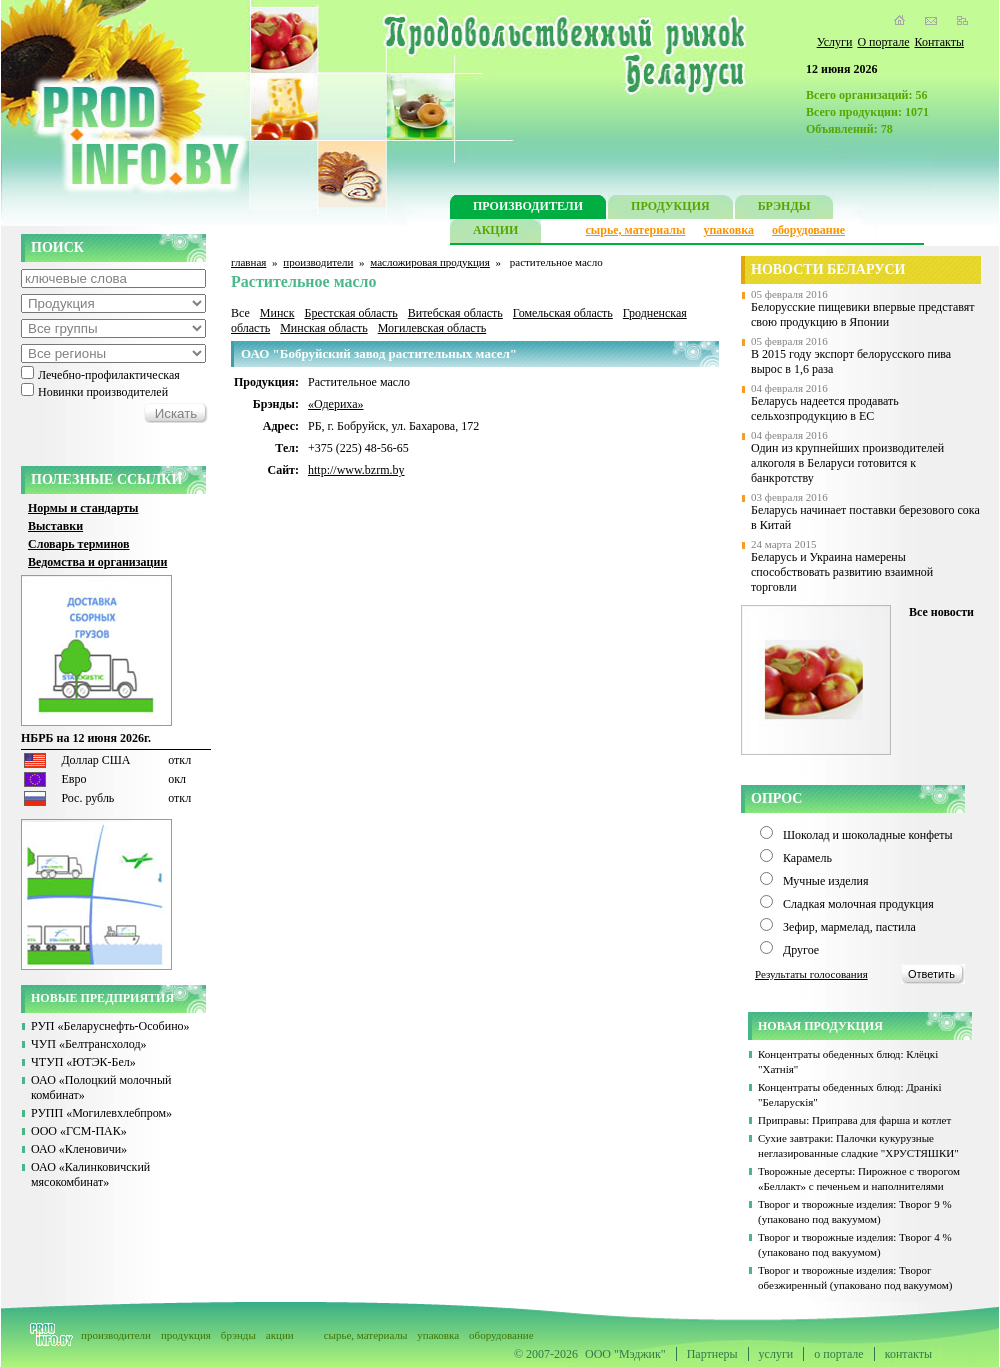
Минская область (324, 328)
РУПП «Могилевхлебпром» (101, 1113)
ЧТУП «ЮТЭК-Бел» (83, 1062)
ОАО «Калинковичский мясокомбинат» (90, 1174)
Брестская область (350, 313)
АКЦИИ (495, 232)
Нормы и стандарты (83, 508)
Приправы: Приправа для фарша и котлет (854, 1120)
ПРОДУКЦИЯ (670, 208)
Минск (277, 313)
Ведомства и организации (97, 562)
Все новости (941, 612)
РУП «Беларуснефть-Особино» (110, 1026)
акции (280, 1335)
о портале (838, 1354)
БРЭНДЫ (784, 208)
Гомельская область (563, 313)
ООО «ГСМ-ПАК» (79, 1131)
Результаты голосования (811, 974)
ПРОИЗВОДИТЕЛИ (528, 208)
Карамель (807, 858)
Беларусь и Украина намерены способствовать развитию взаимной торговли (842, 572)
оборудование (808, 230)
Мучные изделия (826, 881)
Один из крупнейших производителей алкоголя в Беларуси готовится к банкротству (847, 463)
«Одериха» (336, 404)
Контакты (939, 42)
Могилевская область (432, 328)
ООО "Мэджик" (625, 1354)
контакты (908, 1354)
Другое (801, 950)
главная (248, 262)
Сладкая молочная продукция (858, 904)
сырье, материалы (636, 230)
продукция (186, 1335)
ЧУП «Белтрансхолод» (89, 1044)
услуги (776, 1354)
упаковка (728, 230)
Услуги (835, 42)
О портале (883, 42)
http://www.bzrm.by (356, 470)
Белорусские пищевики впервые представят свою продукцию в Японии (863, 314)
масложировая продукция (429, 262)
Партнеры (712, 1354)
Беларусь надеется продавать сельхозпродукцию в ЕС (825, 408)
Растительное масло (359, 382)
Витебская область (455, 313)
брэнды (238, 1335)
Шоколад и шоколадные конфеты (868, 835)
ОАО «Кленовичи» (79, 1149)
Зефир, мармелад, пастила (849, 927)
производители (318, 262)
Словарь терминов (79, 544)
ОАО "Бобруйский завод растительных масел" (379, 353)
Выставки (55, 526)
